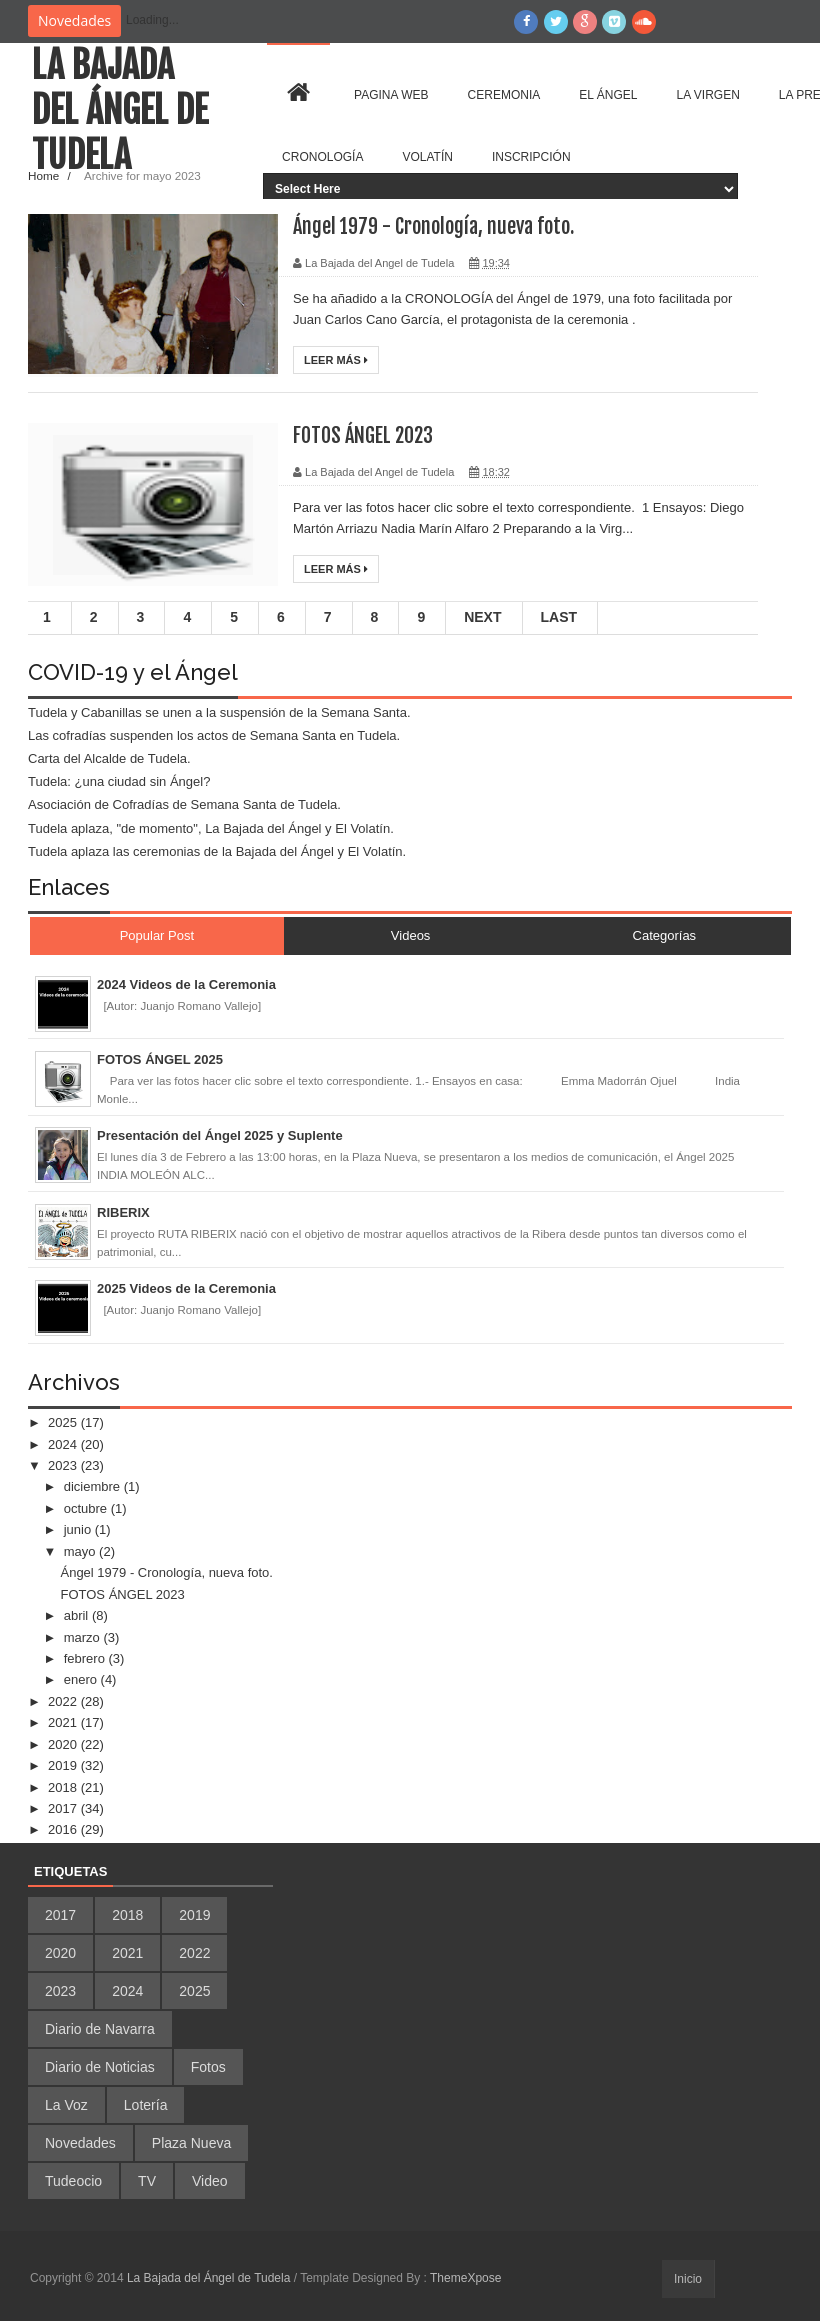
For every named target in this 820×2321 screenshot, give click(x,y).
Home (45, 175)
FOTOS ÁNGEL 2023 (363, 435)
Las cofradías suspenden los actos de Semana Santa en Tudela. (214, 735)
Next (482, 617)
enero (82, 1679)
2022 (64, 1701)
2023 (64, 1465)
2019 (64, 1765)
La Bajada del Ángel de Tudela (120, 110)
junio (79, 1529)
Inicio (688, 2279)
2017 (64, 1808)
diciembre (94, 1486)
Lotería (146, 2105)
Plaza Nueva (191, 2143)
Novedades (80, 2143)
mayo (81, 1551)
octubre (87, 1508)
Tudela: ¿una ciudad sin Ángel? (119, 781)
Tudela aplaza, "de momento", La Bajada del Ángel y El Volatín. (211, 828)
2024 (64, 1444)
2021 (64, 1722)
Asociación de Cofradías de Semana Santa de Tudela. (184, 804)
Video (210, 2181)
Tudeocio (73, 2181)
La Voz (66, 2105)
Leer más (336, 360)
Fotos (208, 2067)
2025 (64, 1422)
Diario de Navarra (100, 2029)
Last (559, 617)
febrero (86, 1658)
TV (147, 2181)
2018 (64, 1787)
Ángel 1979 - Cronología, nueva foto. (433, 226)
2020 (64, 1744)
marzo (84, 1637)
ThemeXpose (465, 2278)
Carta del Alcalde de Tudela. (109, 758)
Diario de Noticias (100, 2067)
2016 (64, 1829)
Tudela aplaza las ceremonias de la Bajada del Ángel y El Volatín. (217, 851)
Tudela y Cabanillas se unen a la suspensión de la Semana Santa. (219, 712)
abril (78, 1615)
